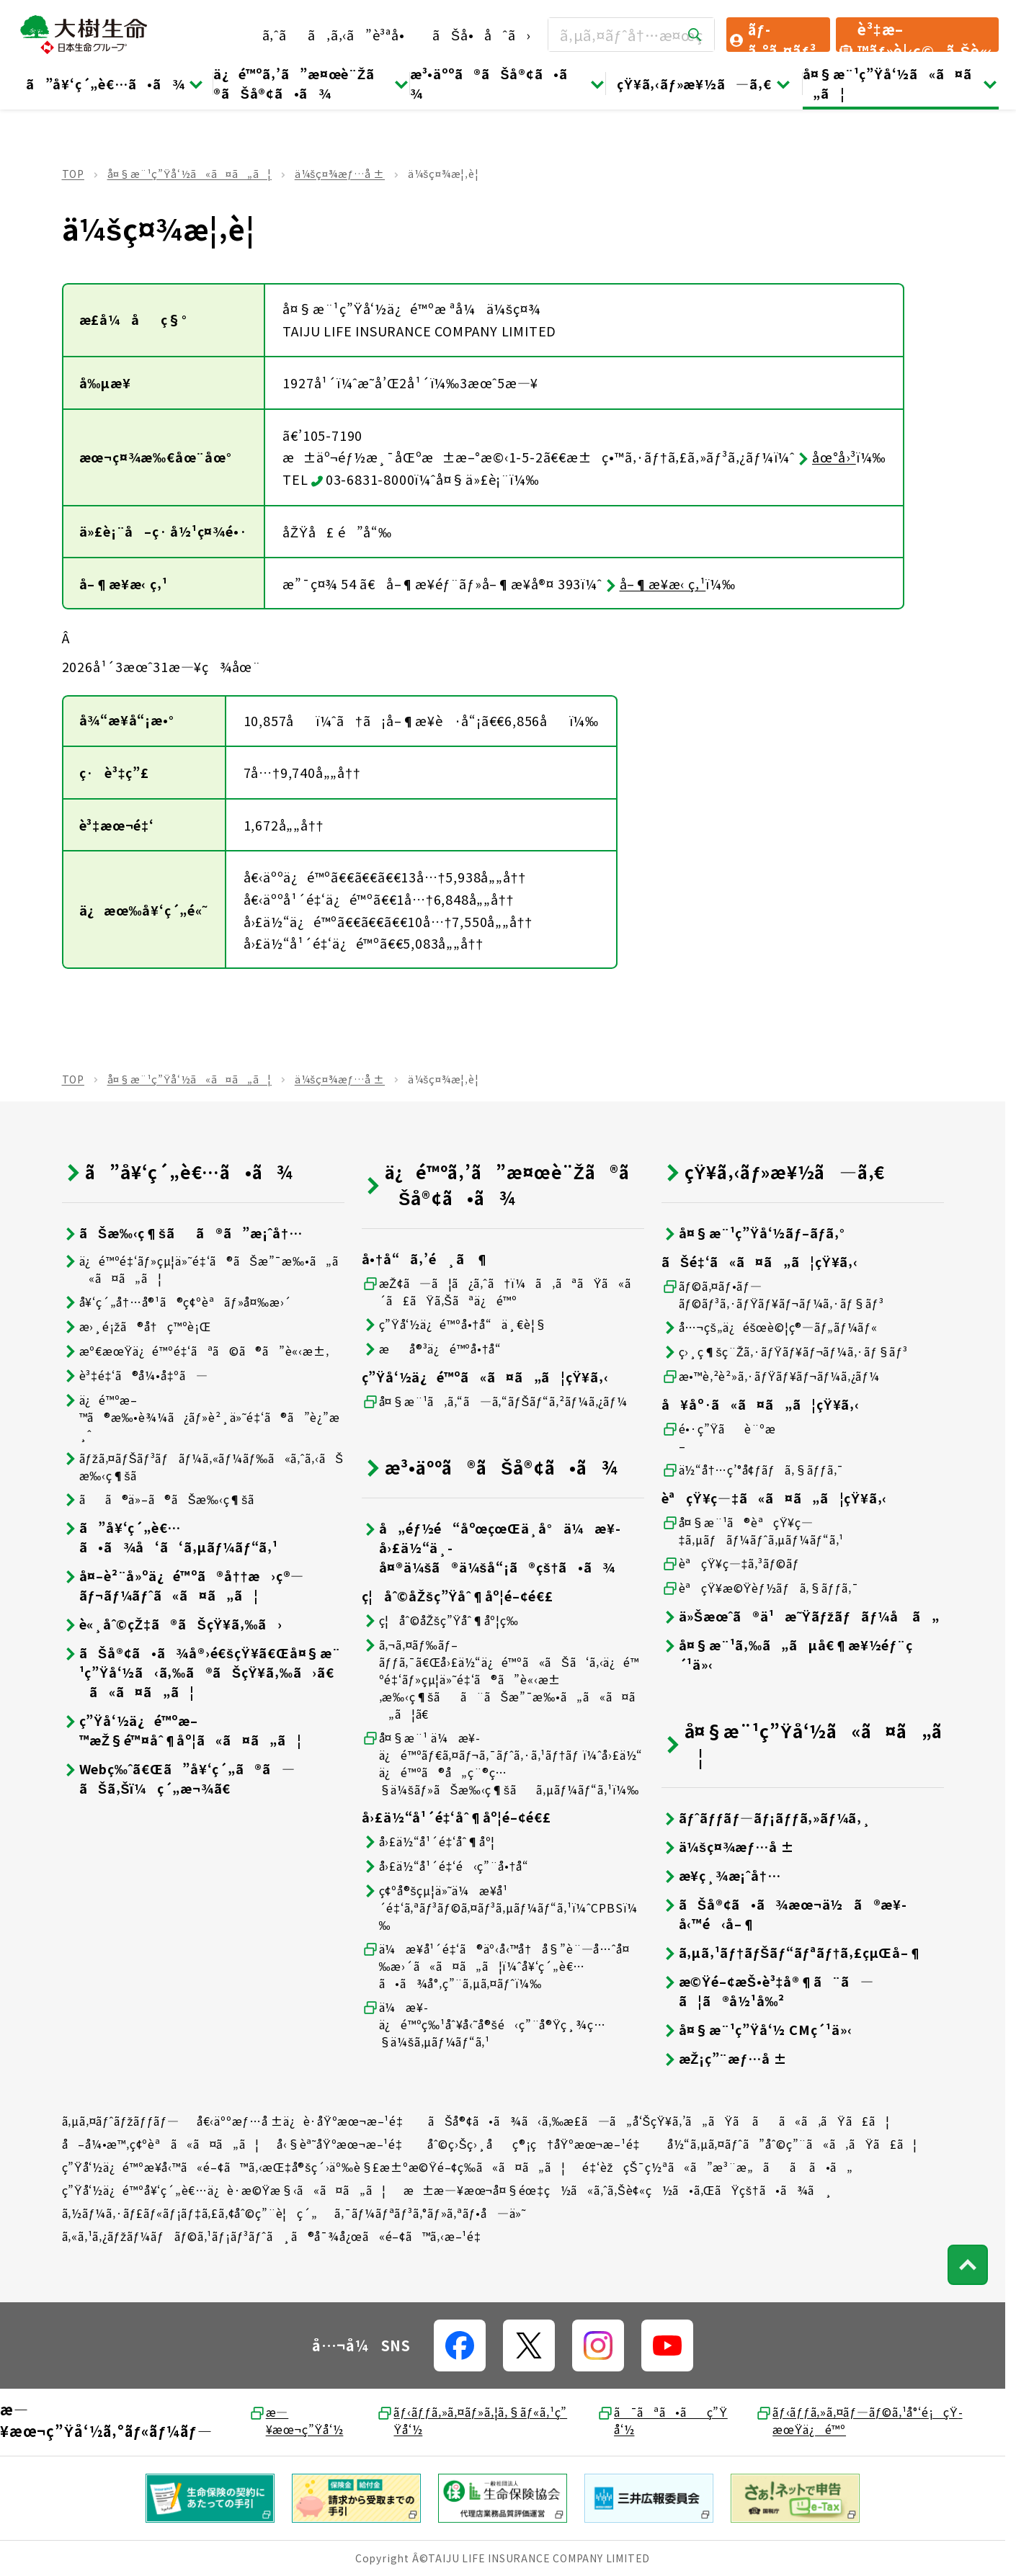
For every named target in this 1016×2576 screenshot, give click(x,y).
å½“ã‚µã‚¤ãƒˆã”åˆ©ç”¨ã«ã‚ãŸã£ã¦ (792, 2143)
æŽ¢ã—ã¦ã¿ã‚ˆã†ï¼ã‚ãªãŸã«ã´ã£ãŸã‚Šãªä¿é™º (501, 1291)
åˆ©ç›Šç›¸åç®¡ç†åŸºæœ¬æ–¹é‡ (538, 2143)
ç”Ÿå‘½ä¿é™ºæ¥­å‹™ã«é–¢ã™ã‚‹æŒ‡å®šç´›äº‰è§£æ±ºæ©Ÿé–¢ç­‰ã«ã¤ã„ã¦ (314, 2166)
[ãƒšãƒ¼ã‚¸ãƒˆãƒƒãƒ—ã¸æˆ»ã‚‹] (968, 2265)
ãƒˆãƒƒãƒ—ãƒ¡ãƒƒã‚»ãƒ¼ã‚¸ (766, 1818)
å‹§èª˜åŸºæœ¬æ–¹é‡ (343, 2143)
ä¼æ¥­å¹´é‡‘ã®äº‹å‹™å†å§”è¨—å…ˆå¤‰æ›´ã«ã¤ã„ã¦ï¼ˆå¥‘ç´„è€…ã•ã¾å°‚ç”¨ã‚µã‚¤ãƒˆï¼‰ (496, 1966)
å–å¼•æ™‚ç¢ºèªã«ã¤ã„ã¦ (161, 2143)
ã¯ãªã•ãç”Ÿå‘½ (662, 2420)
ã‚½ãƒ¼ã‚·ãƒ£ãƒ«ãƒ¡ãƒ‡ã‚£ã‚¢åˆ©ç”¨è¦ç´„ (190, 2213)
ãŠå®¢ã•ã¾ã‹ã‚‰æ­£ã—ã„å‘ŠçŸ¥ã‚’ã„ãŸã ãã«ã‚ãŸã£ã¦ (658, 2120)
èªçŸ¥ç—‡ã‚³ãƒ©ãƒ (732, 1564)
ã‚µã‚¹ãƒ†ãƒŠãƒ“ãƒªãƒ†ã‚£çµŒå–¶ (791, 1952)
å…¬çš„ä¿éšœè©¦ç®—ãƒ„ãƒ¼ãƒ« (769, 1327)
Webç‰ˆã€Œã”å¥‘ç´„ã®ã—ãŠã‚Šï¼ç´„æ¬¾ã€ (178, 1778)
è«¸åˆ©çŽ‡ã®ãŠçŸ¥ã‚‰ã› (172, 1624)
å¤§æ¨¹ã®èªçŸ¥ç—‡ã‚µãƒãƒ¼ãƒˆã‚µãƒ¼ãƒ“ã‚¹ (753, 1530)
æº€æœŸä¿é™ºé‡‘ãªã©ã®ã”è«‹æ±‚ (195, 1351)
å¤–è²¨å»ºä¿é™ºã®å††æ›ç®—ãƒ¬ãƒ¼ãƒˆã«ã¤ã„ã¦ (183, 1585)
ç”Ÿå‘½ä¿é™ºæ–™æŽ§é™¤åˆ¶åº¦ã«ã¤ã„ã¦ (182, 1730)
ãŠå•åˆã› (481, 34)
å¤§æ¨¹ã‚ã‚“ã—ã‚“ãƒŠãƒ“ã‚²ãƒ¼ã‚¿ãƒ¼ (495, 1401)
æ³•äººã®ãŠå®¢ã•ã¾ (508, 83)
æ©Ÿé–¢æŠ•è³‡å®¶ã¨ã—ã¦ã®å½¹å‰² (767, 1991)
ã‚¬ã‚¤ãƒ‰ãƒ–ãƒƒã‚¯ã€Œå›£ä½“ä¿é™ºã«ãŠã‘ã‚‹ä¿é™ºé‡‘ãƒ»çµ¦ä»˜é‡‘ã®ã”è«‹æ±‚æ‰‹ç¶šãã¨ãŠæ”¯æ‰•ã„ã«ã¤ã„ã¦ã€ (500, 1679)
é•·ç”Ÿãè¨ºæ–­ (718, 1437)
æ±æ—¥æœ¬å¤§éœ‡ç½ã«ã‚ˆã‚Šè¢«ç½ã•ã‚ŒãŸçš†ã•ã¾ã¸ (618, 2190)
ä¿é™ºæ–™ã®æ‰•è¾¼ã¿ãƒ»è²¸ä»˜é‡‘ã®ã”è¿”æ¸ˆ (201, 1417)
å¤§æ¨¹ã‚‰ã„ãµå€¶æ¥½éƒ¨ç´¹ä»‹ (787, 1654)
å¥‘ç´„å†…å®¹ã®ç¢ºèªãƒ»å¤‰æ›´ (177, 1302)
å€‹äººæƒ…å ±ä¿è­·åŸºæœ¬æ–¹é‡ (304, 2120)
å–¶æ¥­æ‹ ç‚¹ (654, 583)
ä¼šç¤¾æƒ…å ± (340, 173)
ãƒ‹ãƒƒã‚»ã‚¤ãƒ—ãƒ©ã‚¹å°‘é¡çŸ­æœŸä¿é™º (858, 2420)
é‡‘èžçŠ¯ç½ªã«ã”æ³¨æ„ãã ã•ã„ (717, 2166)
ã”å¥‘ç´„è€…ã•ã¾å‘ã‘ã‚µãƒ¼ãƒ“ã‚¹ (170, 1537)
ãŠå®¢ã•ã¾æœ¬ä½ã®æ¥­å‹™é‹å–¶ (783, 1914)
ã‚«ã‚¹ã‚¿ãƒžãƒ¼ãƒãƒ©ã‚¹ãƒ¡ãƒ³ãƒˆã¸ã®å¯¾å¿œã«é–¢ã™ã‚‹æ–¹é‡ (276, 2236)
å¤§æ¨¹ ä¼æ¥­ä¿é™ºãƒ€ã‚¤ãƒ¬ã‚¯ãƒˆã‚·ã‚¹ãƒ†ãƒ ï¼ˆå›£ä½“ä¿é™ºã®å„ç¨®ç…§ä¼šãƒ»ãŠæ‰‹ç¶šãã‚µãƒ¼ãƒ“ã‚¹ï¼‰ (502, 1763)
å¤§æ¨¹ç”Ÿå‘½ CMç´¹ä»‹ (756, 2029)
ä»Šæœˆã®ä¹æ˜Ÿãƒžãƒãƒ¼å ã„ (800, 1616)
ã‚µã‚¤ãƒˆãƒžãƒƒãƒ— (120, 2120)
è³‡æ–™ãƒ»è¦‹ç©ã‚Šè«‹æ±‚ (914, 35)
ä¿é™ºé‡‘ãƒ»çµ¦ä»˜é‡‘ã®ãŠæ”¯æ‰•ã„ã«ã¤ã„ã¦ (200, 1269)
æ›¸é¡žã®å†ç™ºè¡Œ (136, 1327)
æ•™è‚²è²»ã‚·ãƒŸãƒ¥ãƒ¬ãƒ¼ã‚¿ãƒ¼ (770, 1376)
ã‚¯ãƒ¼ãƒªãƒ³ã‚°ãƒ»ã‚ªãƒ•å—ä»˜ (430, 2213)
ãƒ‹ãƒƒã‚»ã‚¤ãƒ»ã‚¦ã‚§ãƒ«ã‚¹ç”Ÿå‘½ (471, 2420)
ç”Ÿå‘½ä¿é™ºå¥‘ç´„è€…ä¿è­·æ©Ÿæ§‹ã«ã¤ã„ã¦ (224, 2190)
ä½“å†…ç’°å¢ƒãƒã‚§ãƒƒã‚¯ (753, 1470)
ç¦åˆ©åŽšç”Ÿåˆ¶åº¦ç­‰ (440, 1620)
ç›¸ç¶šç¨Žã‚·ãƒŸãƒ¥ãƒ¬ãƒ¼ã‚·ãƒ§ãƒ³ (784, 1352)
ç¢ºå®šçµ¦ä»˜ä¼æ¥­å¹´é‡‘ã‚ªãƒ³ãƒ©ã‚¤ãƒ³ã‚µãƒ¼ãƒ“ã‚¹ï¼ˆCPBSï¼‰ (500, 1907)
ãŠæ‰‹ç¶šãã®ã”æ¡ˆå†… (182, 1233)
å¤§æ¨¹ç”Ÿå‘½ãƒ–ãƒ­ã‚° (753, 1233)
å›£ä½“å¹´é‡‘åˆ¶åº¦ (429, 1842)
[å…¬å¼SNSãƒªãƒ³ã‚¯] (460, 2345)
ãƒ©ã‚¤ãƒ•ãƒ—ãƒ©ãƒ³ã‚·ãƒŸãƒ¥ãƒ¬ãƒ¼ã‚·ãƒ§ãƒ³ (772, 1294)
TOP (73, 173)
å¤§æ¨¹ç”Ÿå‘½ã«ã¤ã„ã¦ (901, 83)
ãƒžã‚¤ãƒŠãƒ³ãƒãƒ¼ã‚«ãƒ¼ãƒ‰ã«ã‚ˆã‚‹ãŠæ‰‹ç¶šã (203, 1466)
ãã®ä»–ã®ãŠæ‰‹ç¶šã (168, 1499)
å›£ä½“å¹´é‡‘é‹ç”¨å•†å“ (450, 1866)
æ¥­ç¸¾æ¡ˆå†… (721, 1875)
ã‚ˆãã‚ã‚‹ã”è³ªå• (339, 34)
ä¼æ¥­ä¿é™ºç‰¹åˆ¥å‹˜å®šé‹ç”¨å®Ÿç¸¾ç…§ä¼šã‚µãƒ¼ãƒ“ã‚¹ (484, 2024)
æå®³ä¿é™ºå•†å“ (437, 1349)
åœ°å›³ (825, 456)
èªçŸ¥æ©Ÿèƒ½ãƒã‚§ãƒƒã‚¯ (760, 1588)
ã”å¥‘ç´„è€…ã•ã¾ (115, 83)
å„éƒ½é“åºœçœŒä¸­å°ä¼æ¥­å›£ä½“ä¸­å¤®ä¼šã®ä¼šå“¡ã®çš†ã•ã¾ (491, 1548)
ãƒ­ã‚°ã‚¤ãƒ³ (772, 35)
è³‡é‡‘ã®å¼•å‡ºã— (135, 1376)
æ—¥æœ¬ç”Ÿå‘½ (296, 2420)
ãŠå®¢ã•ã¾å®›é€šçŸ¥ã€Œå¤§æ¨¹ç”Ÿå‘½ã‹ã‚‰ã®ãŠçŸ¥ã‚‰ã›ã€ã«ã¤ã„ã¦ (201, 1672)
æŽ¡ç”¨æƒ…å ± (724, 2058)
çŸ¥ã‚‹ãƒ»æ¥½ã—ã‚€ (704, 83)
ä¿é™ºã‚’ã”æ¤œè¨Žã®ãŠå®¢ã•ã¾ (311, 83)
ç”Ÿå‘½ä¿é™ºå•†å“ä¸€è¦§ (455, 1324)
